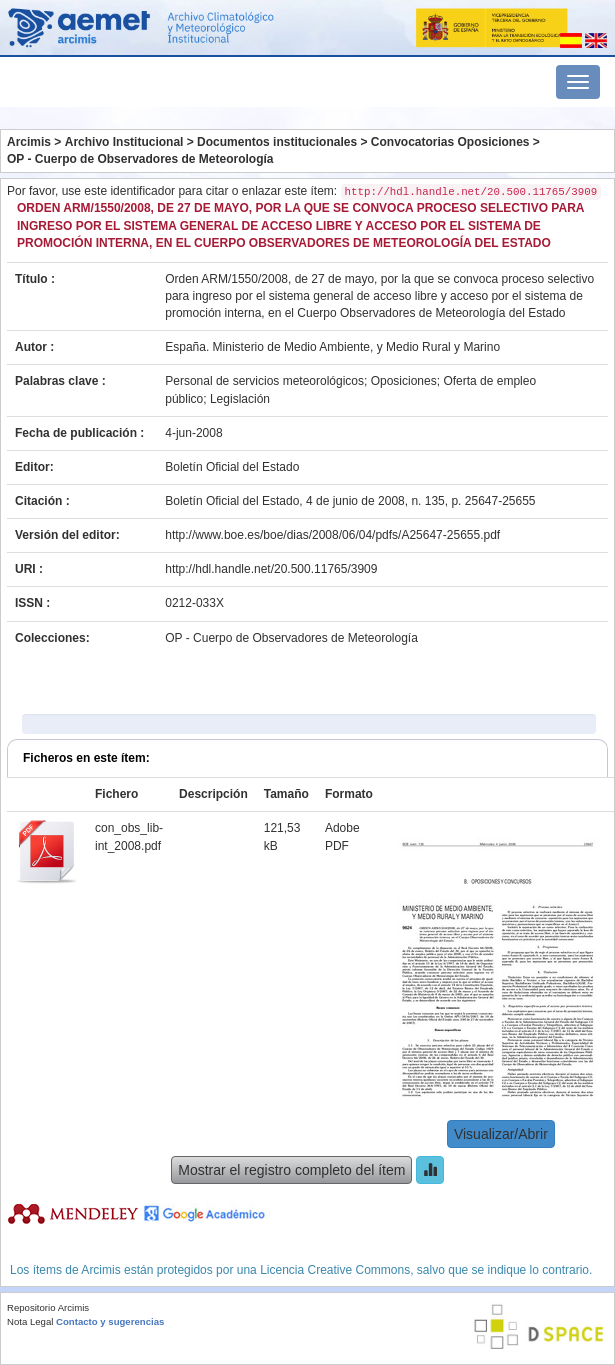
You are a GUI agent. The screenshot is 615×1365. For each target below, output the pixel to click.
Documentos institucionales (277, 142)
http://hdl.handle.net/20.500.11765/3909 (271, 569)
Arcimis (29, 142)
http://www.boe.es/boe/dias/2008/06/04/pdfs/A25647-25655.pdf (332, 535)
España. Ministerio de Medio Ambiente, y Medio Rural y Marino (332, 347)
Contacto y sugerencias (110, 1321)
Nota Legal (30, 1321)
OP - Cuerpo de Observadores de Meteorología (140, 159)
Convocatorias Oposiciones (450, 142)
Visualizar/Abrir (501, 1134)
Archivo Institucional (124, 142)
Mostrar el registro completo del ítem (291, 1170)
